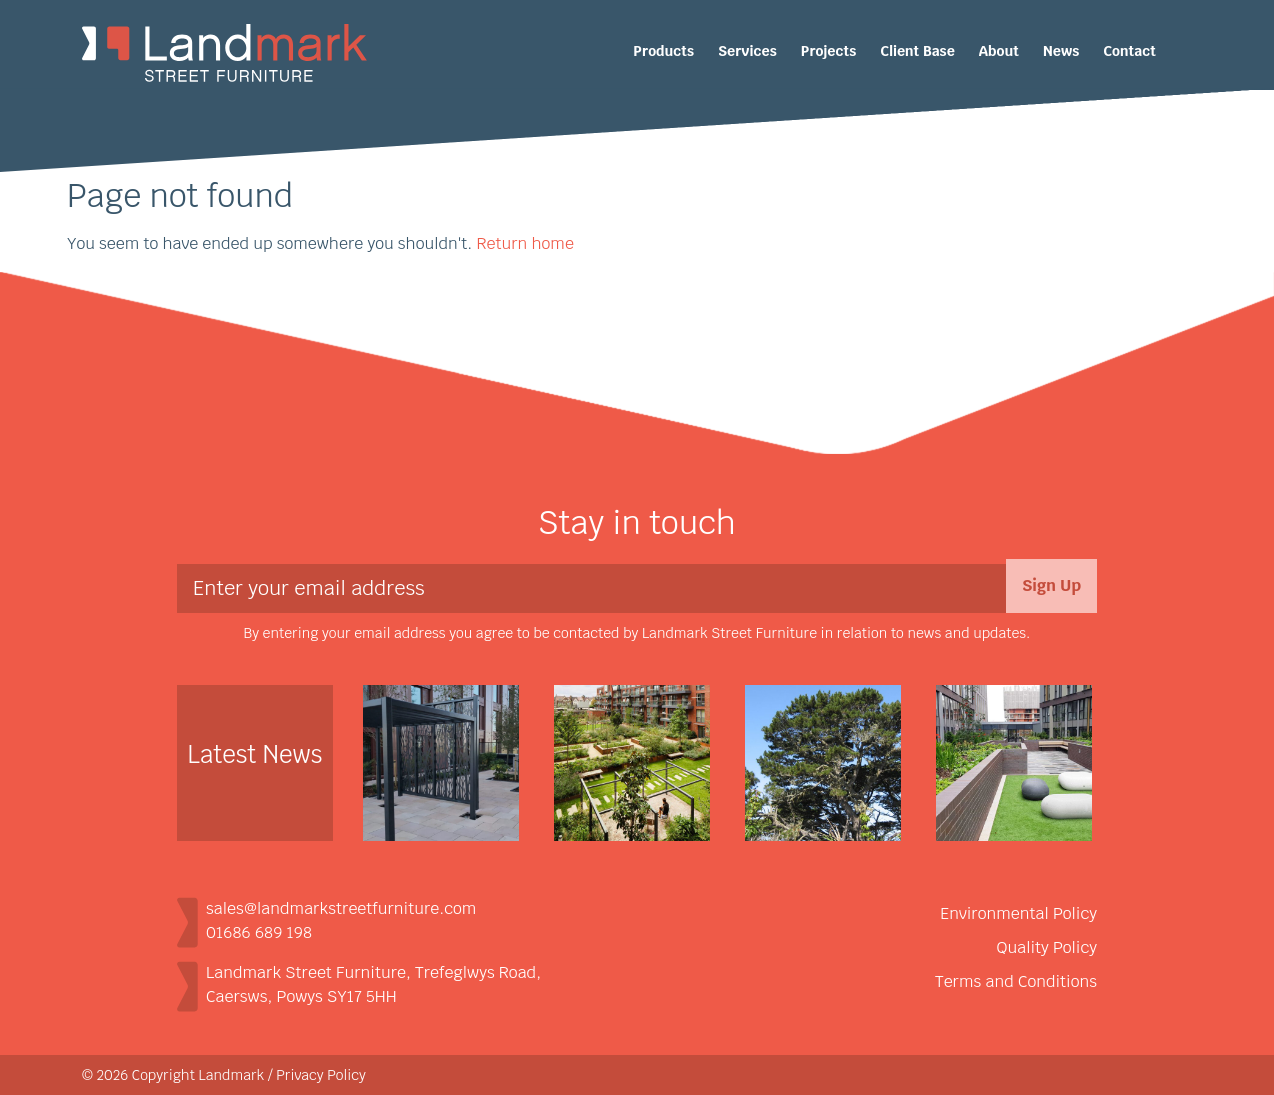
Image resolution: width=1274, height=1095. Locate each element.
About (999, 51)
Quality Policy (1047, 947)
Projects (828, 51)
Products (663, 51)
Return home (524, 243)
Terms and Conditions (1016, 981)
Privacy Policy (321, 1075)
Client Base (917, 51)
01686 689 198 (259, 932)
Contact (1129, 51)
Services (747, 51)
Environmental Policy (1018, 913)
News (1061, 51)
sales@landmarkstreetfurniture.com (341, 908)
